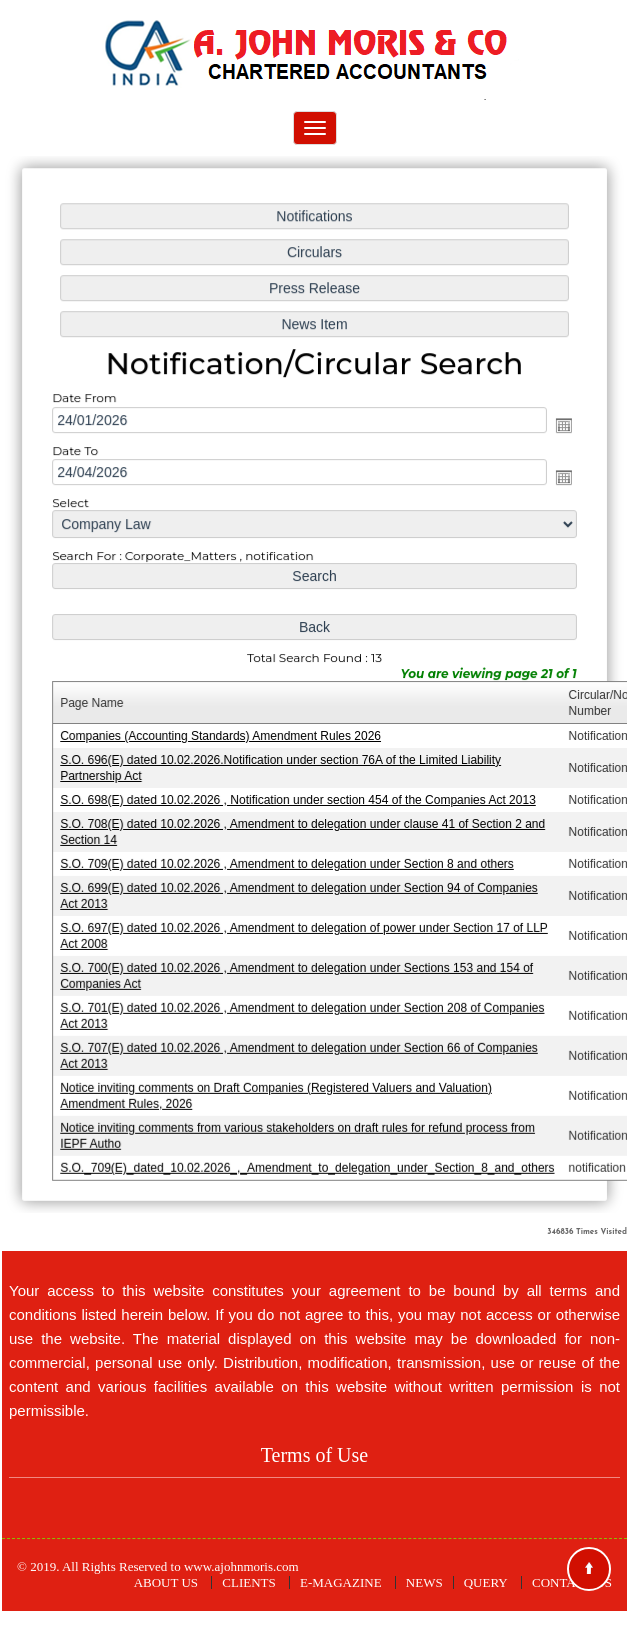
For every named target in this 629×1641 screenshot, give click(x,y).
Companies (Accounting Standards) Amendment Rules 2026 (222, 735)
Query (486, 1582)
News (424, 1582)
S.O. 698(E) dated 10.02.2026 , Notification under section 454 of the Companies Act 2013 (298, 798)
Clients (248, 1582)
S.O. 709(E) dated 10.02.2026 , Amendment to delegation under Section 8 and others (287, 861)
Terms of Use (314, 1455)
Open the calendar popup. (560, 428)
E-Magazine (341, 1582)
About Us (166, 1582)
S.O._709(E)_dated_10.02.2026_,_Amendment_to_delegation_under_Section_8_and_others (307, 1161)
